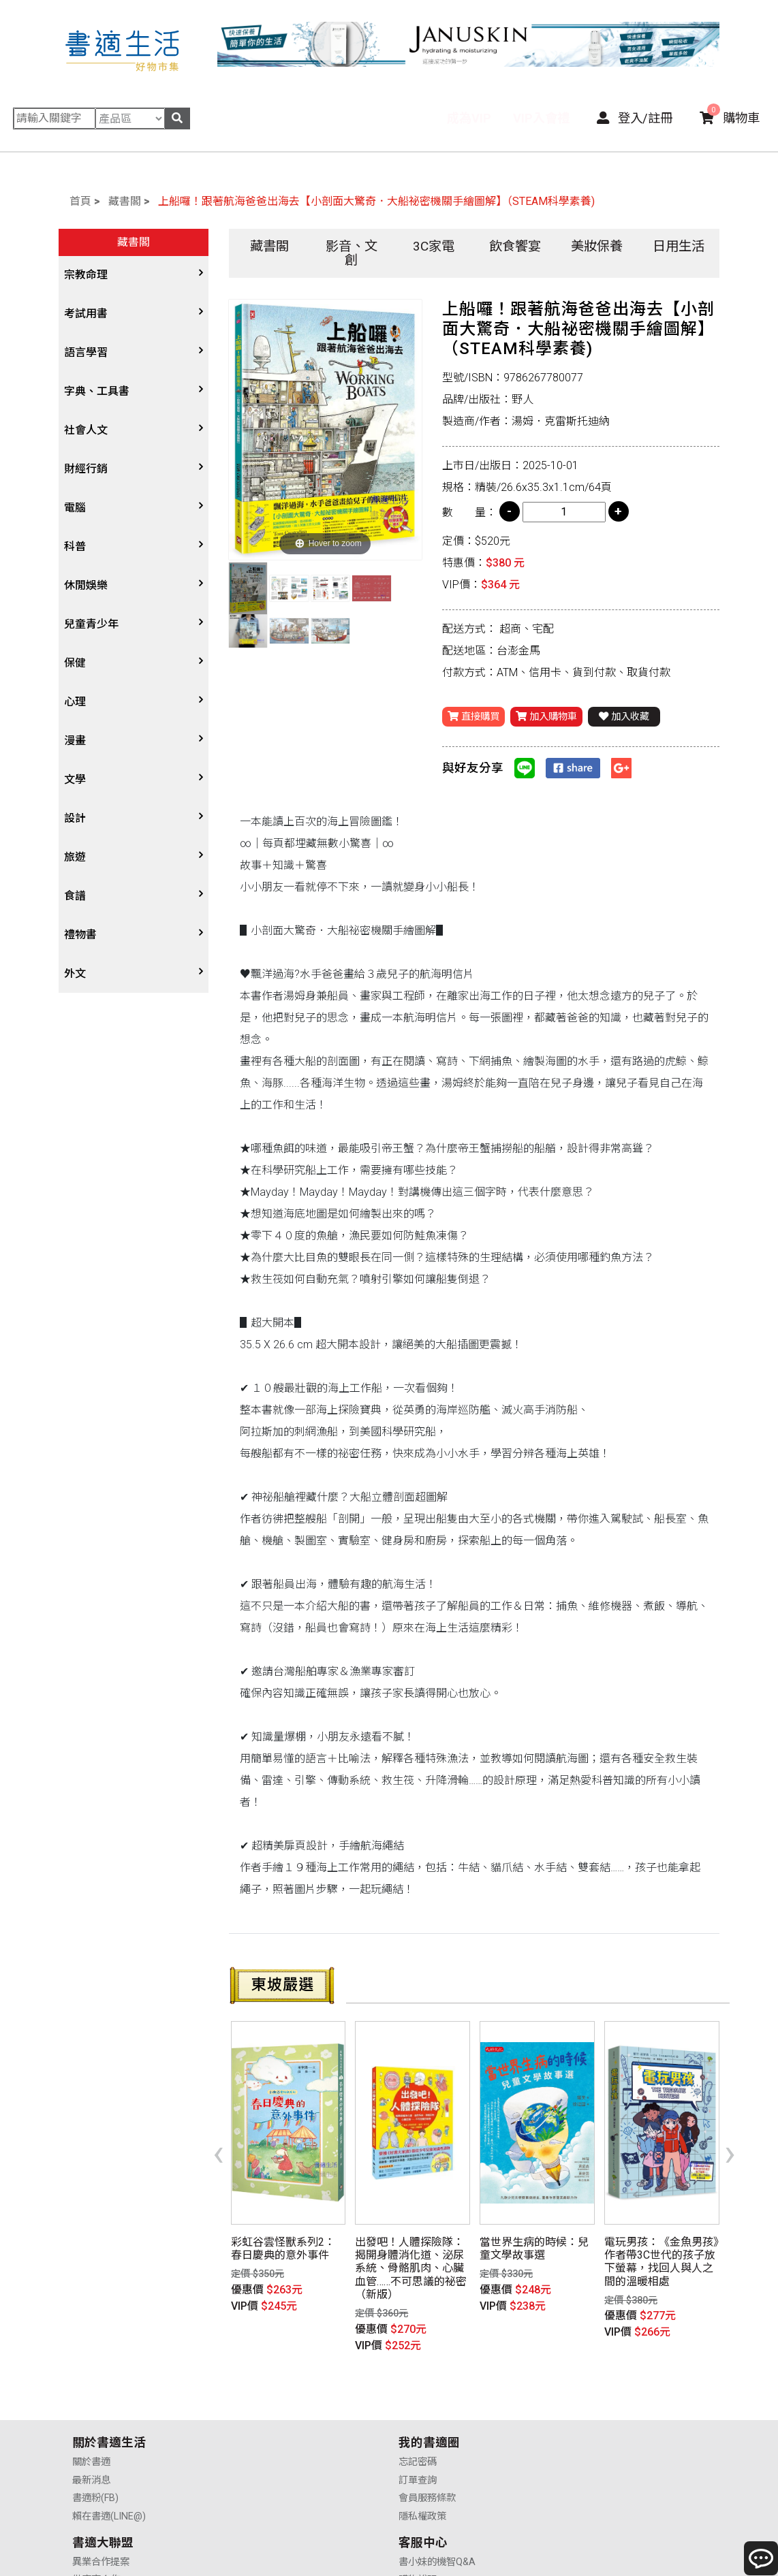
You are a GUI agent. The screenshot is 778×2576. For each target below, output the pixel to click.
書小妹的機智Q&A (601, 2394)
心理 (75, 701)
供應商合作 (423, 2411)
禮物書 (80, 934)
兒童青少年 (91, 624)
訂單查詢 (255, 2411)
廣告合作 (418, 2447)
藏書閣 (124, 201)
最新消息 (91, 2411)
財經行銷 (86, 468)
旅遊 (75, 856)
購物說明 (582, 2411)
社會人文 (86, 430)
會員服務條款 (264, 2429)
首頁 (80, 201)
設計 (75, 818)
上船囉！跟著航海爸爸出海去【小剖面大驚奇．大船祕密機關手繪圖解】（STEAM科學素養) (376, 201)
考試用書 (86, 313)
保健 (75, 662)
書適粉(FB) (95, 2429)
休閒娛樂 (86, 585)
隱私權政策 (259, 2447)
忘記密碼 (255, 2394)
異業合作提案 (427, 2394)
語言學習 (86, 352)
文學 (75, 779)
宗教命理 (86, 274)
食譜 (75, 895)
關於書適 (91, 2394)
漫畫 (75, 740)
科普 (75, 546)
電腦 (75, 507)
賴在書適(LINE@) (109, 2447)
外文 (75, 973)
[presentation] (218, 2132)
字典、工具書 (96, 391)
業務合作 (418, 2429)
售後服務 (582, 2429)
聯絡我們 (582, 2447)
